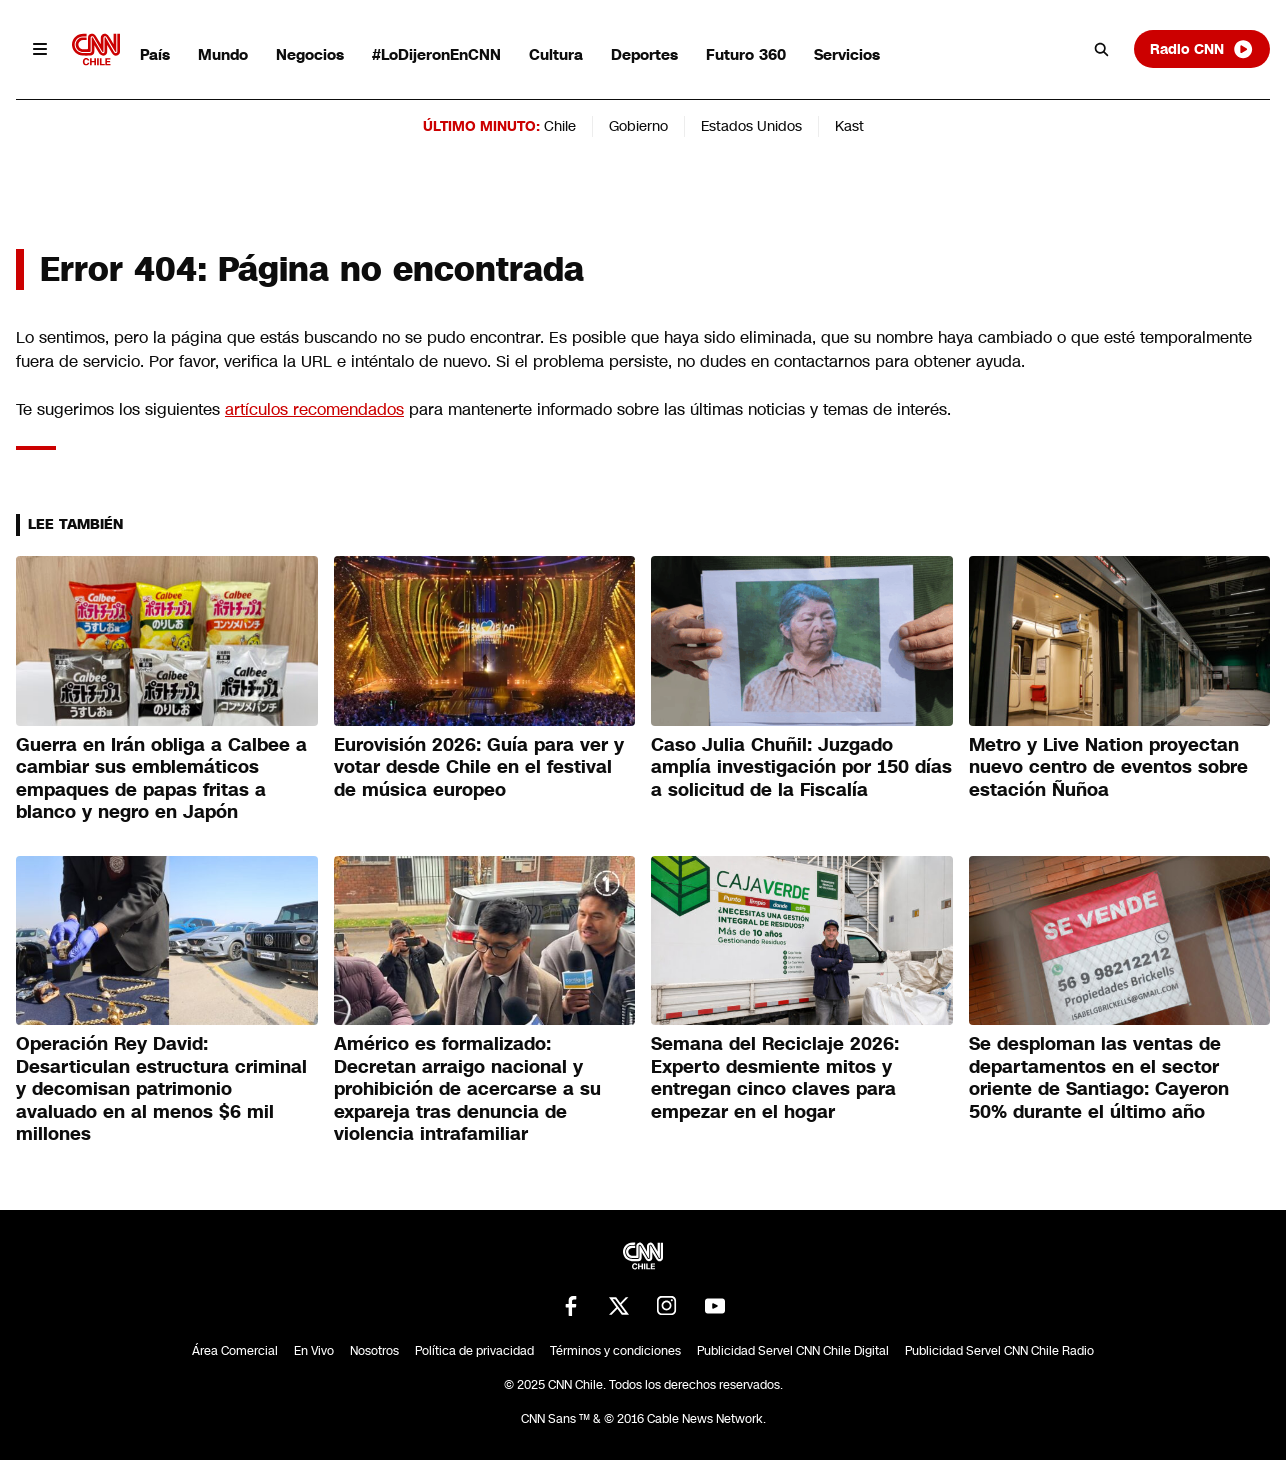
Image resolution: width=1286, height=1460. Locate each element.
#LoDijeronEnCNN (436, 54)
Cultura (556, 54)
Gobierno (638, 126)
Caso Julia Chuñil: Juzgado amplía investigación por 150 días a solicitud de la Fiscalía (801, 767)
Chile (560, 126)
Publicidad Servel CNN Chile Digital (793, 1351)
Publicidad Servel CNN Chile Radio (999, 1351)
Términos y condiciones (615, 1351)
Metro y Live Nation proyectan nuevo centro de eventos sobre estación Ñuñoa (1108, 767)
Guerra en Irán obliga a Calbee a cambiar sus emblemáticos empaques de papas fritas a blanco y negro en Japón (161, 779)
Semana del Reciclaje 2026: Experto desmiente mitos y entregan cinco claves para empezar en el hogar (775, 1078)
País (155, 54)
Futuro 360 (746, 54)
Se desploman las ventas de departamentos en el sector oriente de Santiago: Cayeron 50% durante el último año (1099, 1078)
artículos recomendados (314, 409)
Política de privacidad (474, 1351)
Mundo (223, 54)
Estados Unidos (751, 126)
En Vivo (314, 1351)
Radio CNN (1202, 49)
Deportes (644, 54)
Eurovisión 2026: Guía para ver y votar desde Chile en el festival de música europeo (479, 767)
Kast (849, 126)
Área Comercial (235, 1351)
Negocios (310, 54)
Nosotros (374, 1351)
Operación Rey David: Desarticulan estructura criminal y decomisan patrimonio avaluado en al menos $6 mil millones (161, 1089)
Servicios (847, 54)
